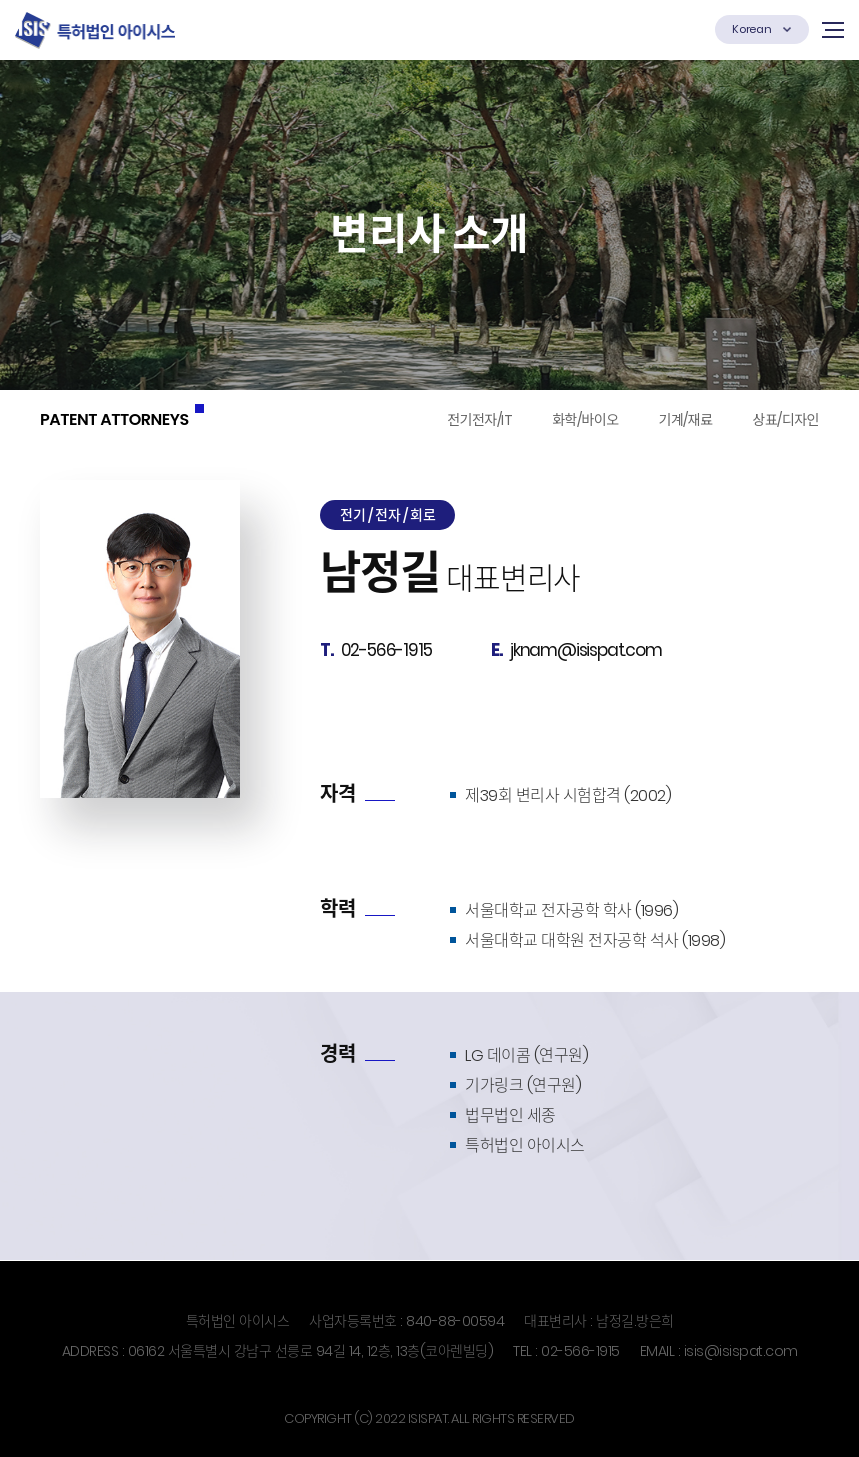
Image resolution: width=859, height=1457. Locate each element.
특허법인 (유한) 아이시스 (95, 30)
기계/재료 (686, 420)
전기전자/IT (479, 420)
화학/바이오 (585, 420)
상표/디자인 (786, 420)
